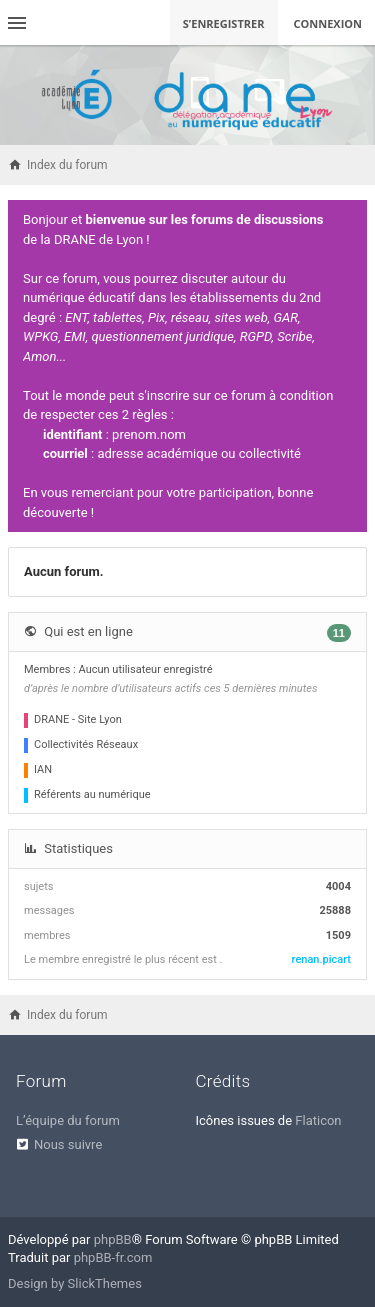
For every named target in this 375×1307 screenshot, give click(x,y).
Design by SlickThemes (75, 1283)
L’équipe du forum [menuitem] (68, 1120)
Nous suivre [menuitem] (68, 1144)
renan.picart (321, 959)
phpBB (113, 1239)
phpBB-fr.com (113, 1257)
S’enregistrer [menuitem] (224, 23)
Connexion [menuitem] (328, 23)
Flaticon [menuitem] (318, 1120)
